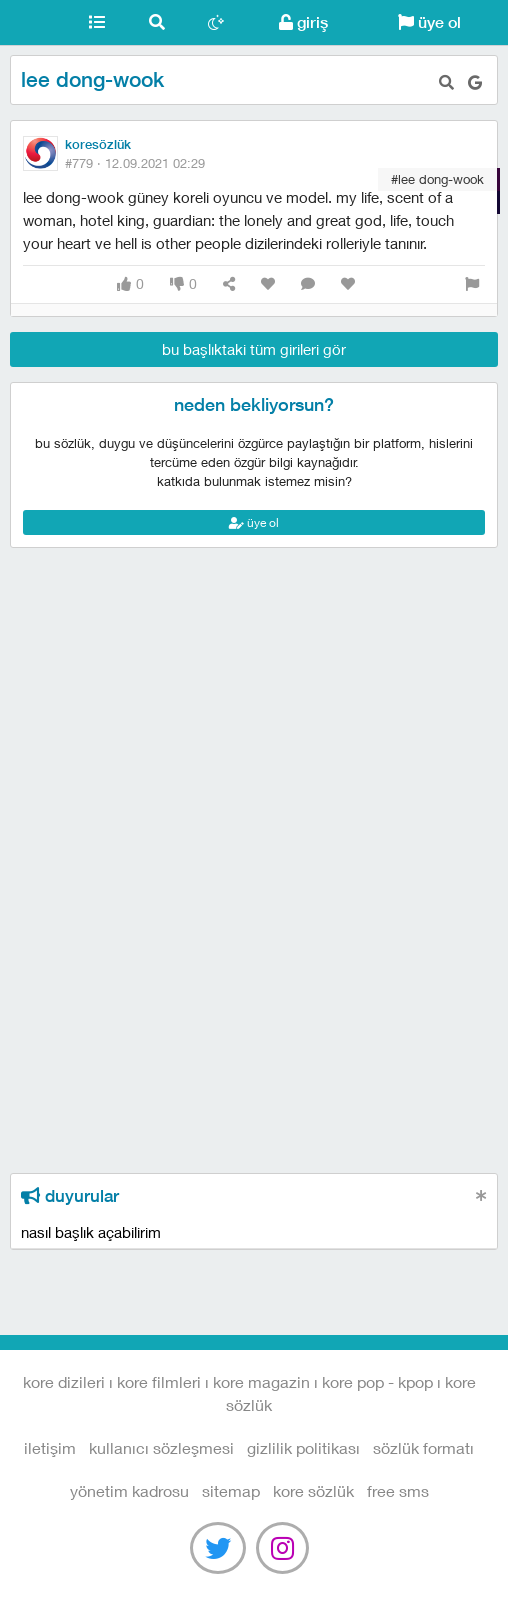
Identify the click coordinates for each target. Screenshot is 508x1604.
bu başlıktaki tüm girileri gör (254, 349)
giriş (303, 22)
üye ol (429, 22)
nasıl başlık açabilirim (91, 1232)
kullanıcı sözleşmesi (161, 1447)
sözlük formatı (423, 1447)
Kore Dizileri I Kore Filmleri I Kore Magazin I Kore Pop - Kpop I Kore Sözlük (33, 23)
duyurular (70, 1196)
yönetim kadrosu (129, 1490)
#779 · (135, 163)
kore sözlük (313, 1490)
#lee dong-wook (437, 179)
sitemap (231, 1490)
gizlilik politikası (303, 1447)
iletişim (50, 1447)
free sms (398, 1490)
